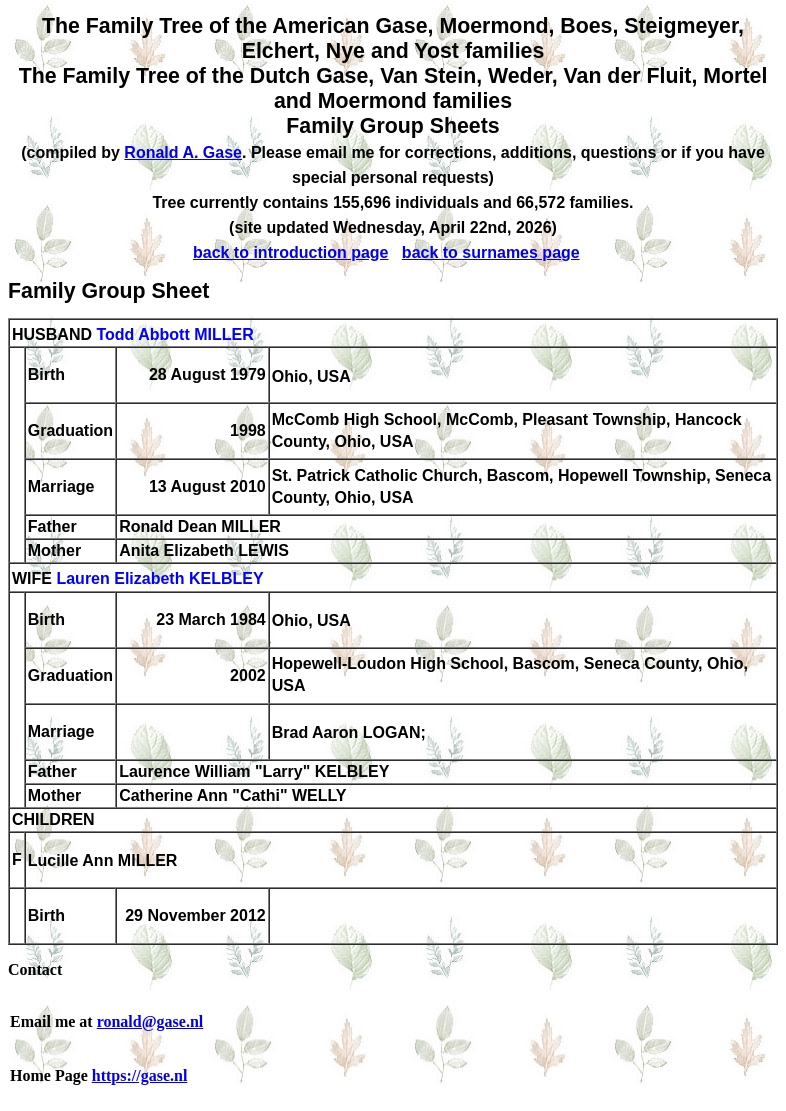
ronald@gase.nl (150, 1021)
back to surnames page (491, 252)
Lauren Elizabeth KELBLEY (159, 579)
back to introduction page (291, 252)
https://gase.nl (140, 1075)
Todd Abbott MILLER (174, 334)
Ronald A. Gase (183, 152)
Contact (35, 969)
